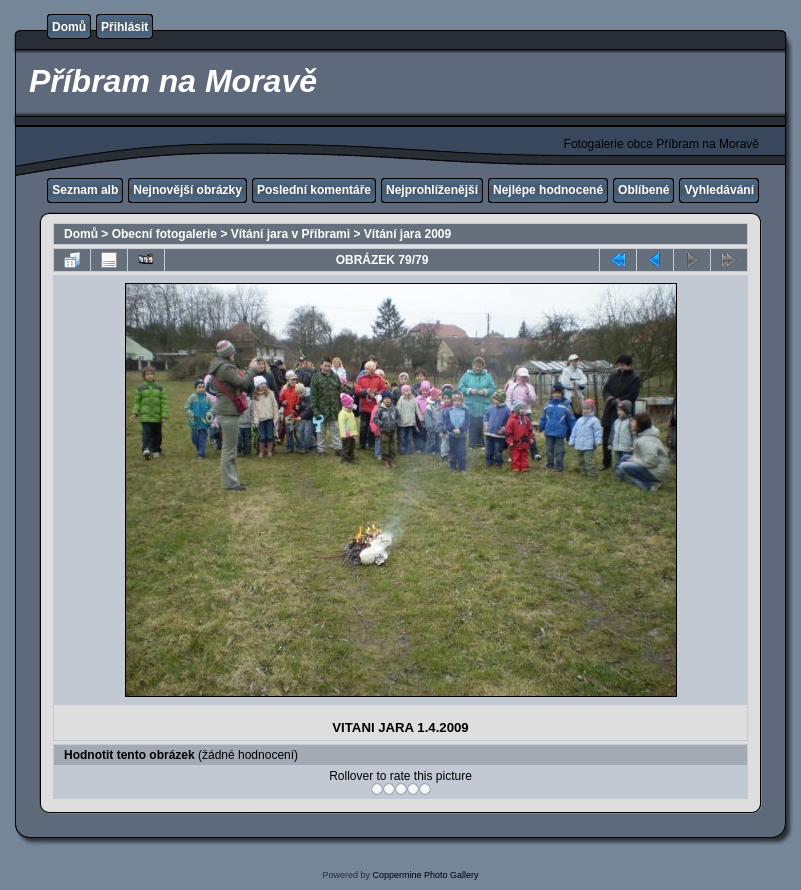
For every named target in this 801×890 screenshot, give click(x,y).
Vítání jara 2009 (407, 234)
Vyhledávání (719, 190)
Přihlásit (124, 27)
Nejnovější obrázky (187, 190)
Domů (69, 27)
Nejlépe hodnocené (548, 190)
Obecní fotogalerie (164, 234)
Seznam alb (85, 190)
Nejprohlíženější (432, 190)
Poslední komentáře (314, 190)
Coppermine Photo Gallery (425, 875)
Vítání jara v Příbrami (290, 234)
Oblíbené (643, 190)
